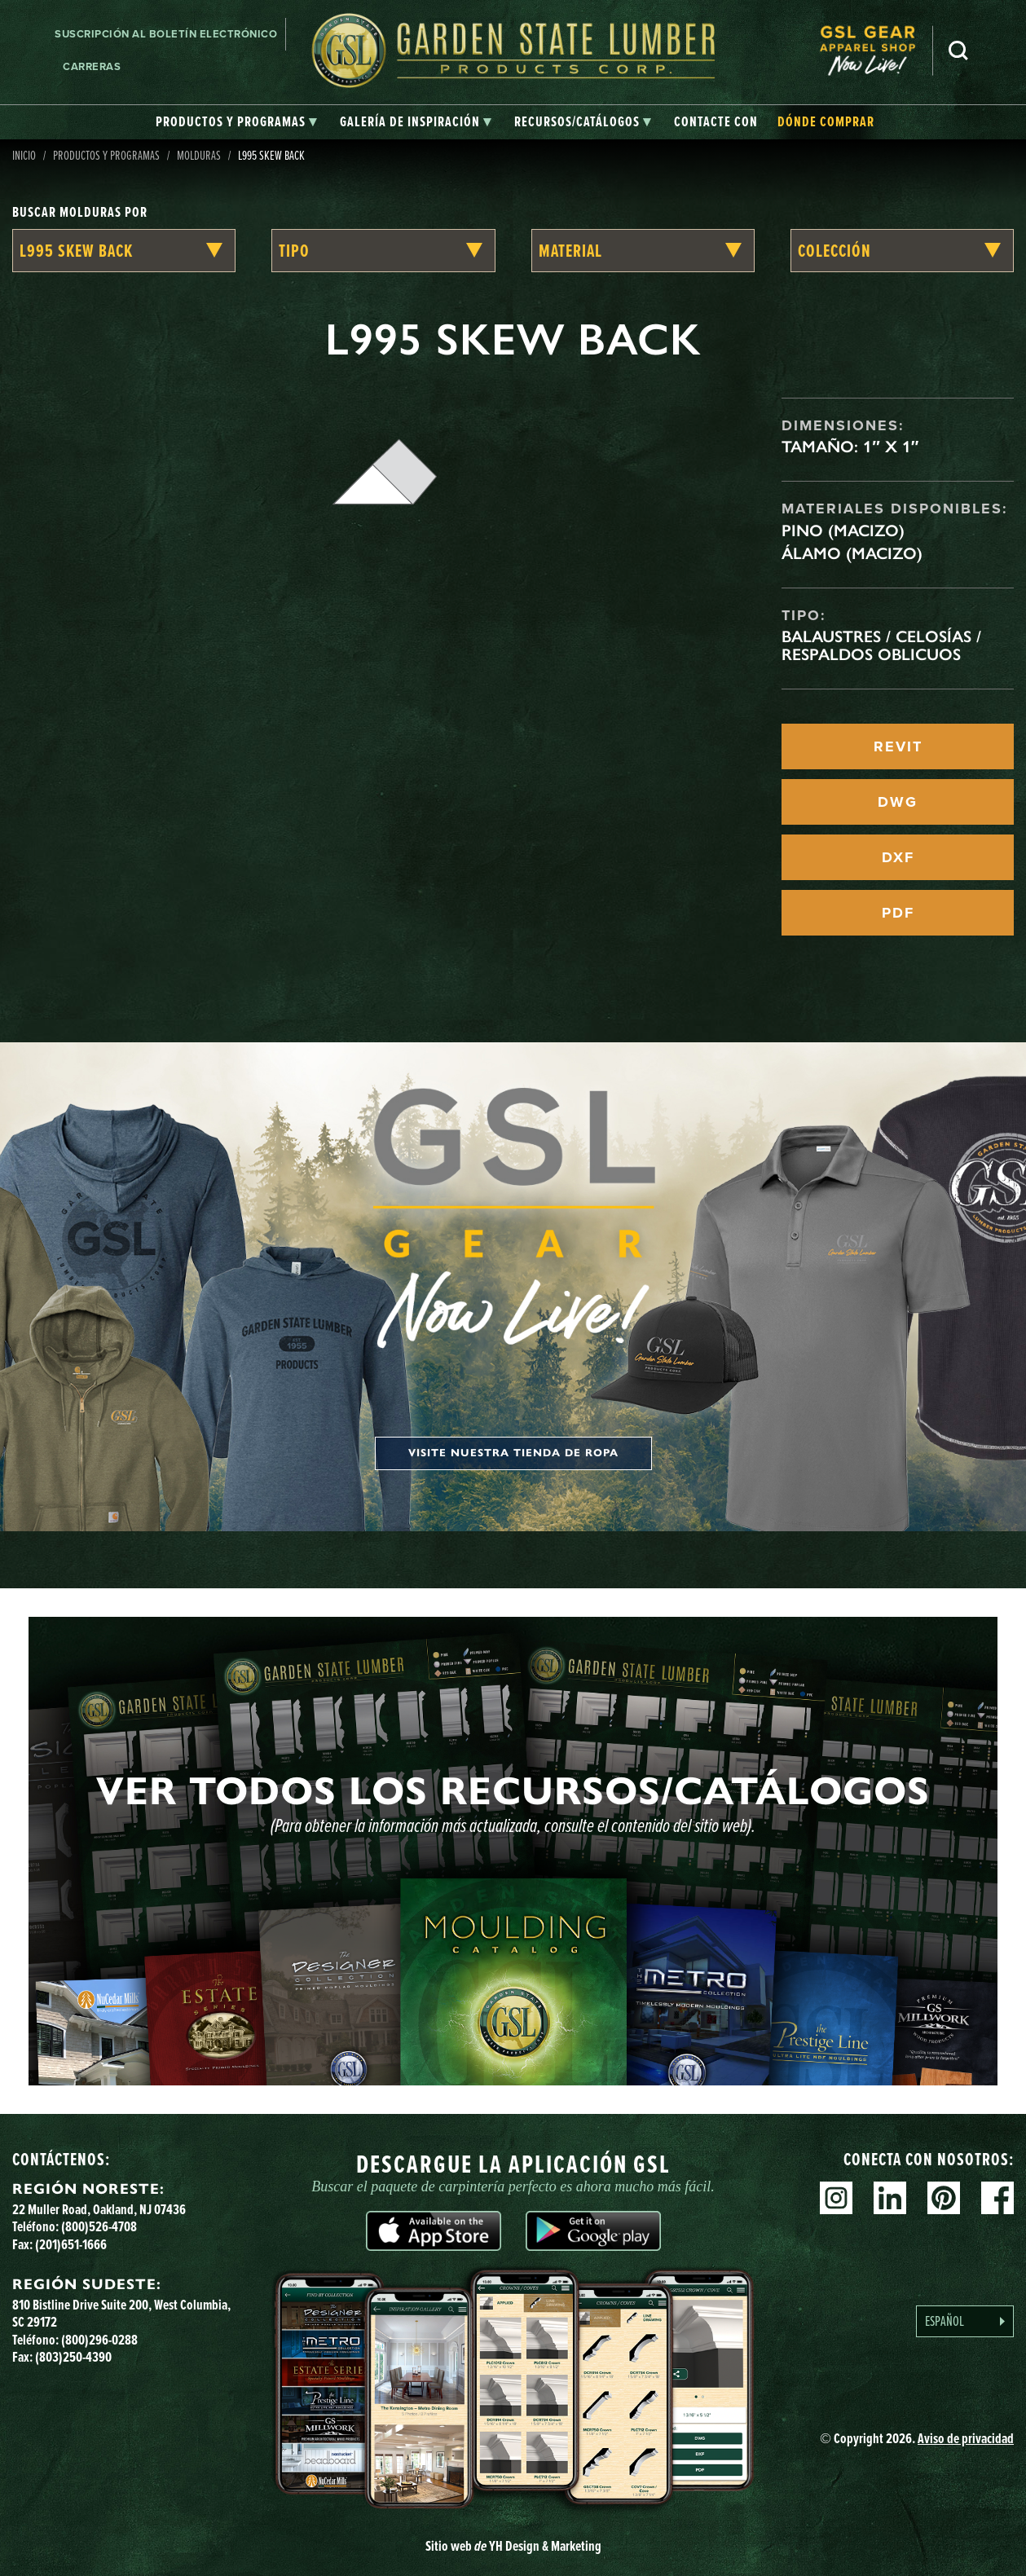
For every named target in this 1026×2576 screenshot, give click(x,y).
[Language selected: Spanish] (965, 2321)
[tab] (236, 122)
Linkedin (890, 2198)
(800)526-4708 (99, 2226)
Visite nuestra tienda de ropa (513, 1453)
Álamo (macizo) (852, 553)
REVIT (898, 746)
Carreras (92, 66)
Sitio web (513, 2545)
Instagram (836, 2198)
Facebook (997, 2198)
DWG (898, 801)
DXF (898, 857)
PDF (898, 912)
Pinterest (943, 2198)
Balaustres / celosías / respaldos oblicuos (881, 645)
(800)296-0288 (99, 2339)
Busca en (958, 50)
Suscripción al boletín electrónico (166, 34)
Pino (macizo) (843, 530)
